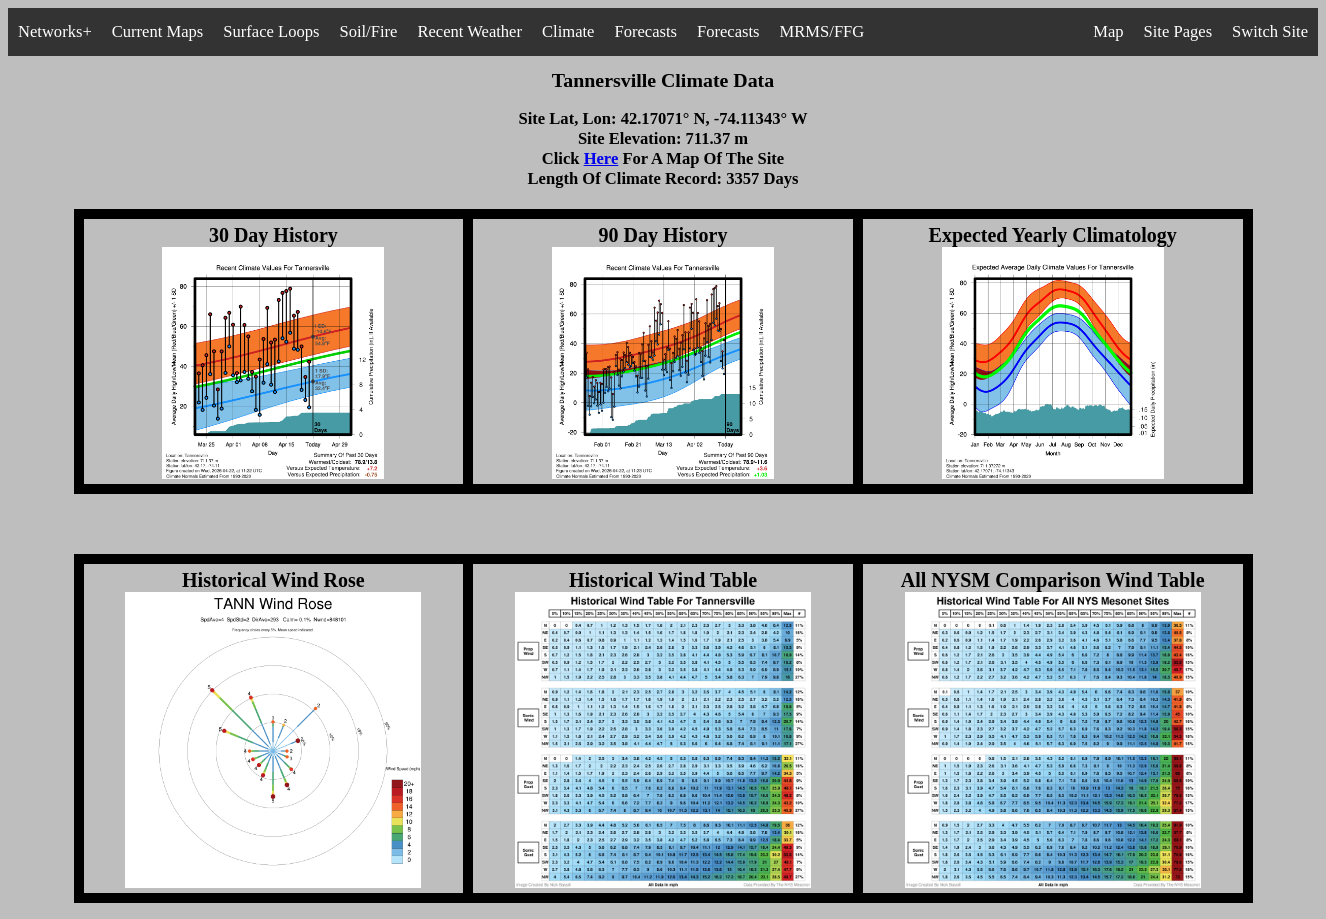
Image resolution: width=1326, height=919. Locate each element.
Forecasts (645, 31)
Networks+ (55, 31)
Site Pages (1178, 31)
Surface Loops (271, 31)
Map (1108, 31)
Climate (568, 31)
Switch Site (1270, 31)
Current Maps (158, 31)
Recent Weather (469, 31)
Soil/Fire (368, 31)
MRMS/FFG (822, 31)
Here (601, 158)
